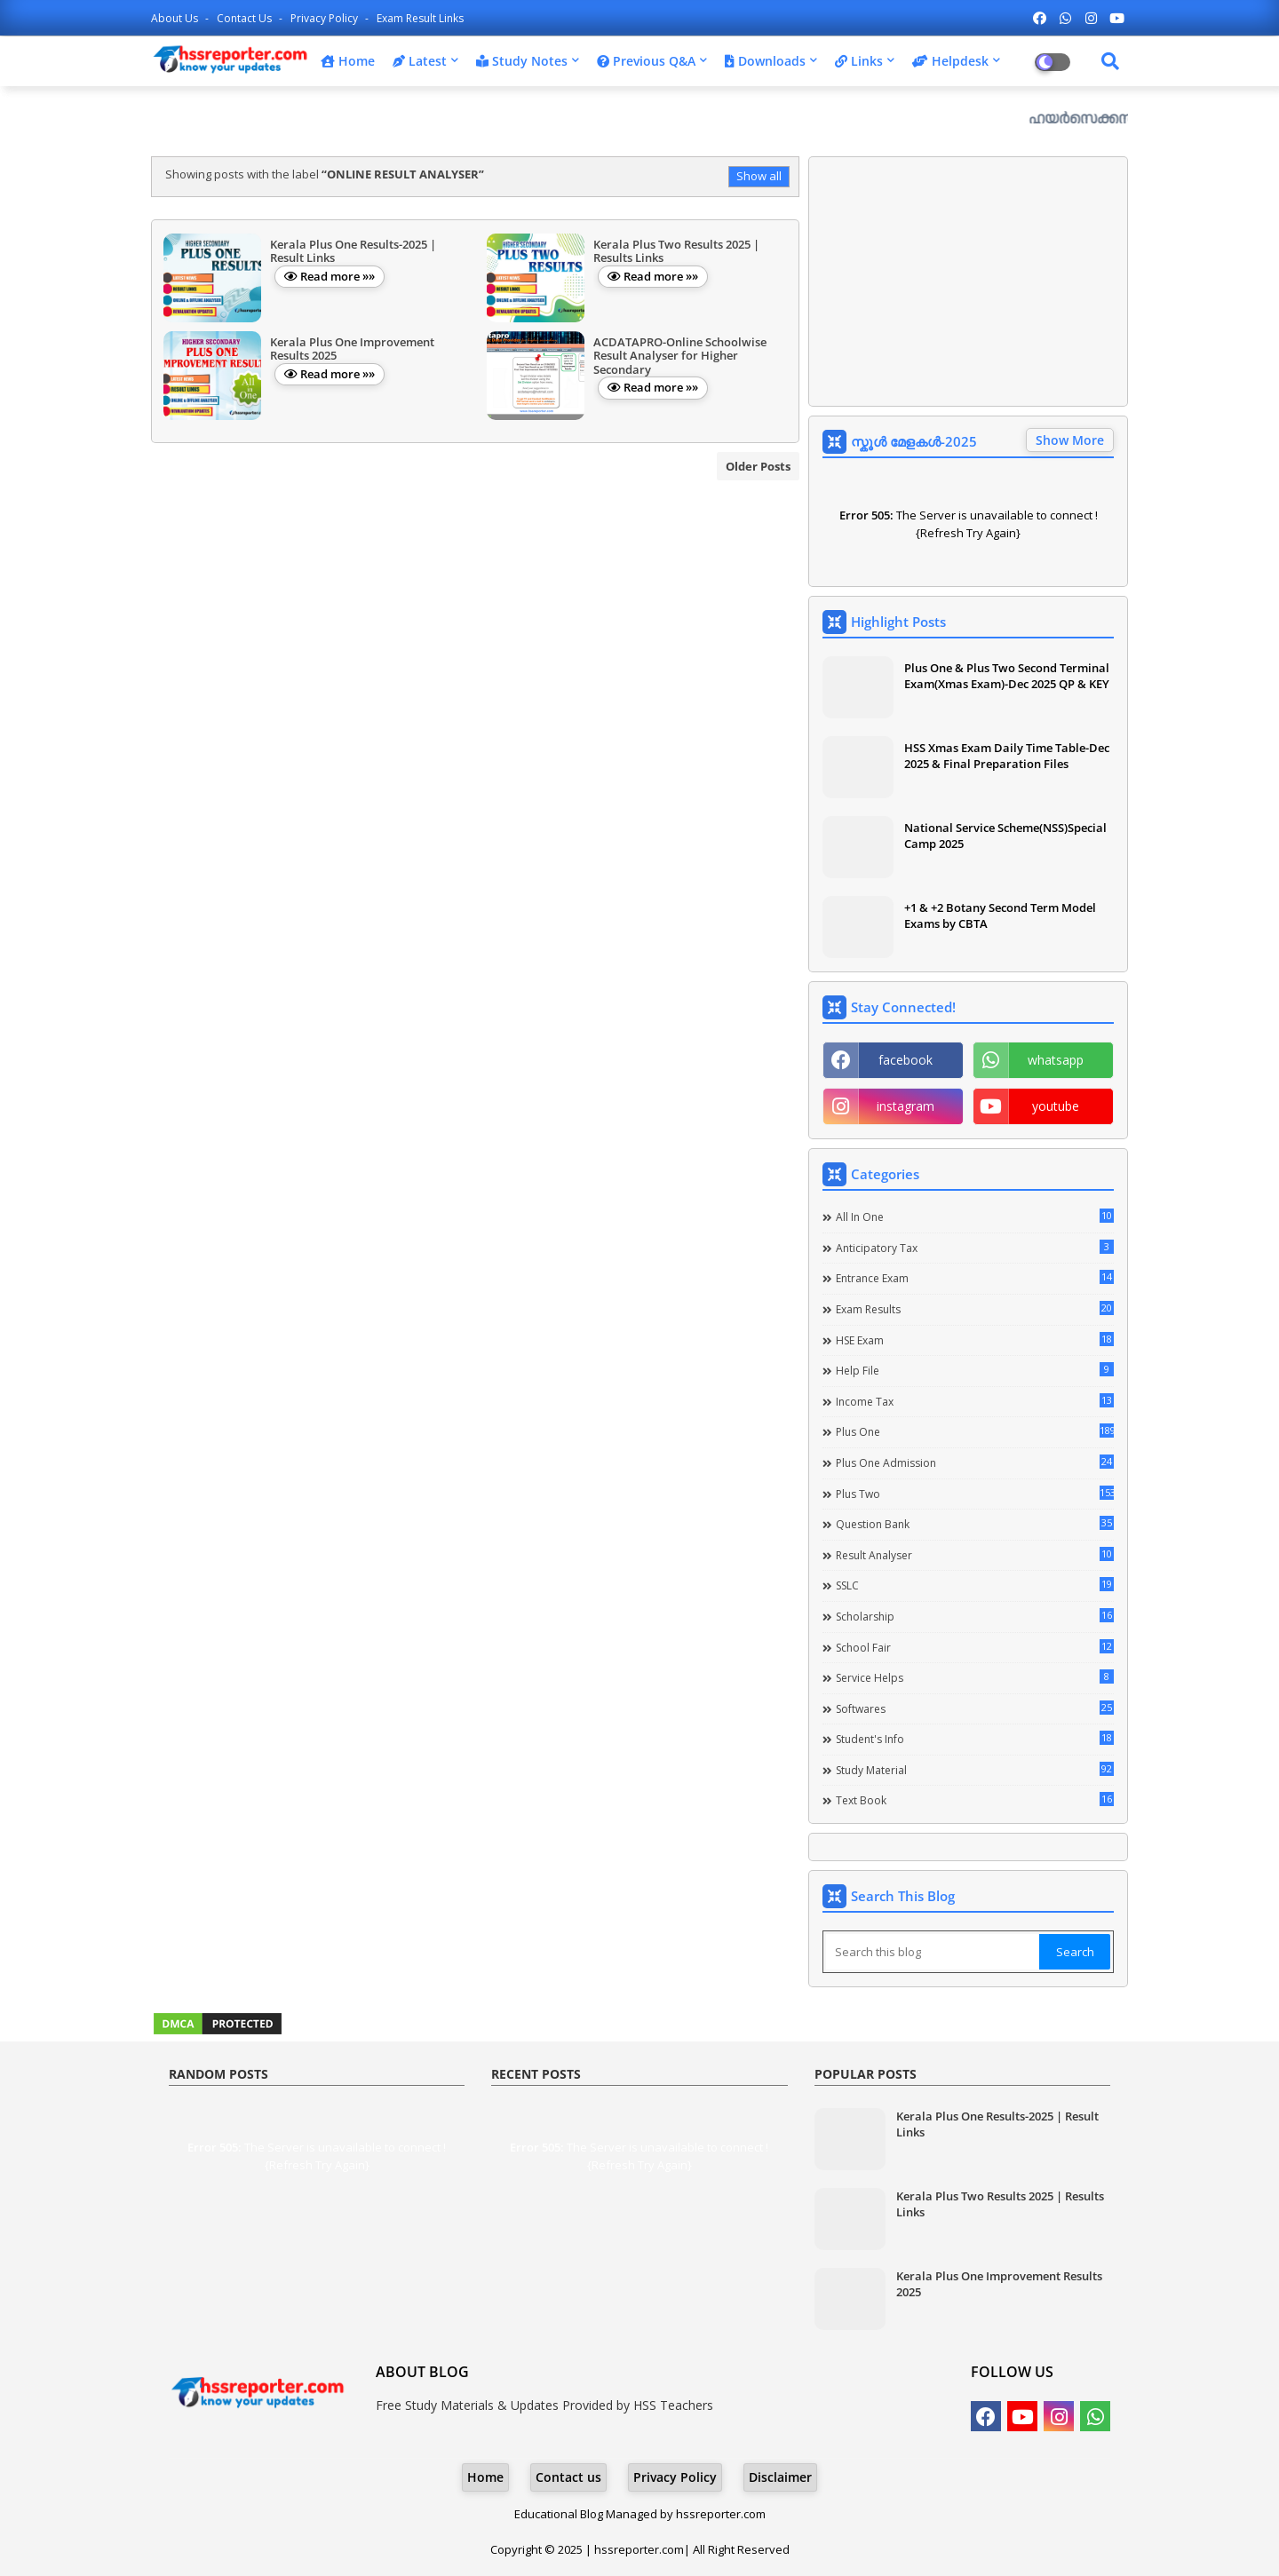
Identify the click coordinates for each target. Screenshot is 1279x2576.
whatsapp (1056, 1059)
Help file (975, 1370)
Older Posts (758, 466)
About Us (176, 18)
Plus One (975, 1431)
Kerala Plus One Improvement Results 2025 (999, 2284)
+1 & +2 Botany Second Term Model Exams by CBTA (1000, 915)
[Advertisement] (968, 281)
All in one (975, 1217)
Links (859, 60)
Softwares (975, 1708)
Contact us (245, 18)
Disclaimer (780, 2477)
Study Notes (522, 60)
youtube (1055, 1106)
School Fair (975, 1647)
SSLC (975, 1585)
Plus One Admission (975, 1462)
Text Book (975, 1800)
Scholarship (975, 1616)
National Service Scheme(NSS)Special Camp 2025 (1005, 836)
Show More (1070, 440)
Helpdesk (950, 60)
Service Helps (975, 1677)
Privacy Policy (325, 18)
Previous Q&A (646, 60)
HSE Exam (975, 1340)
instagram (905, 1106)
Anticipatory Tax (975, 1248)
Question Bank (975, 1524)
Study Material (975, 1770)
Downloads (765, 60)
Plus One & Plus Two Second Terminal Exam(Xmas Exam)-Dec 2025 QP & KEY (1006, 676)
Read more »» (337, 276)
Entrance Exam (975, 1278)
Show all (759, 176)
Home (348, 60)
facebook (905, 1059)
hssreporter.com (721, 2514)
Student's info (975, 1739)
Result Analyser (975, 1555)
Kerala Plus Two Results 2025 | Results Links (1000, 2204)
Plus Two (975, 1494)
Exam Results (975, 1309)
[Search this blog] (932, 1952)
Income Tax (975, 1401)
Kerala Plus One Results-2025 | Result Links (997, 2124)
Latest (420, 60)
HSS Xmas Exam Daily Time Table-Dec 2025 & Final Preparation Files (1006, 756)
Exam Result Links (420, 18)
